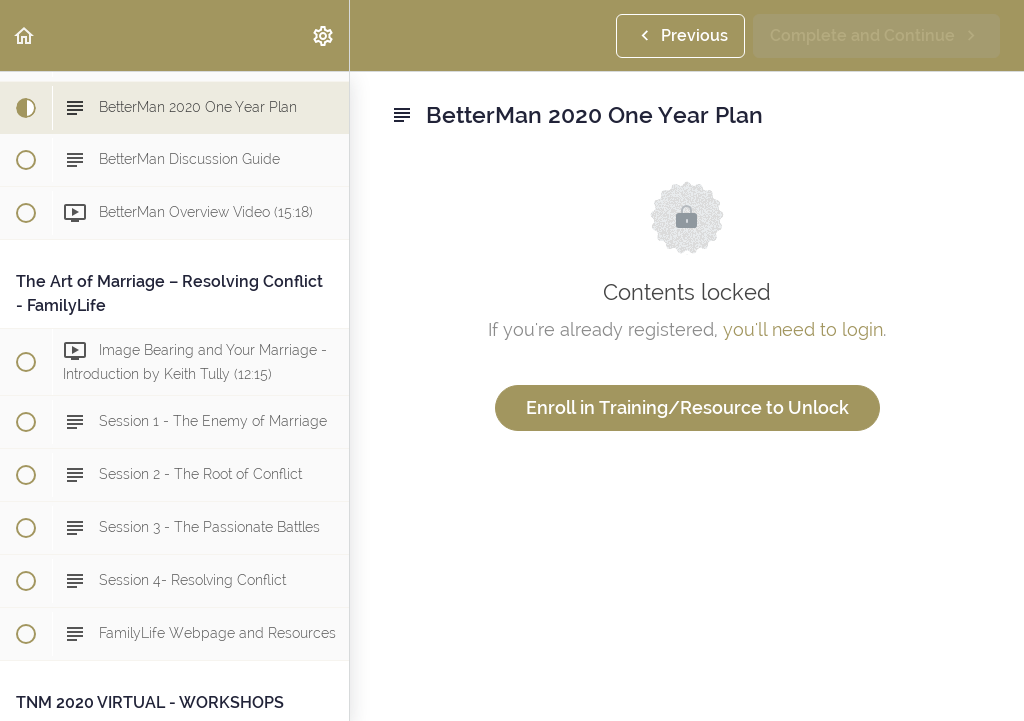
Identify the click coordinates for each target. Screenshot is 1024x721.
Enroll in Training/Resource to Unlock (687, 407)
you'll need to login (803, 329)
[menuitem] (324, 35)
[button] (25, 35)
